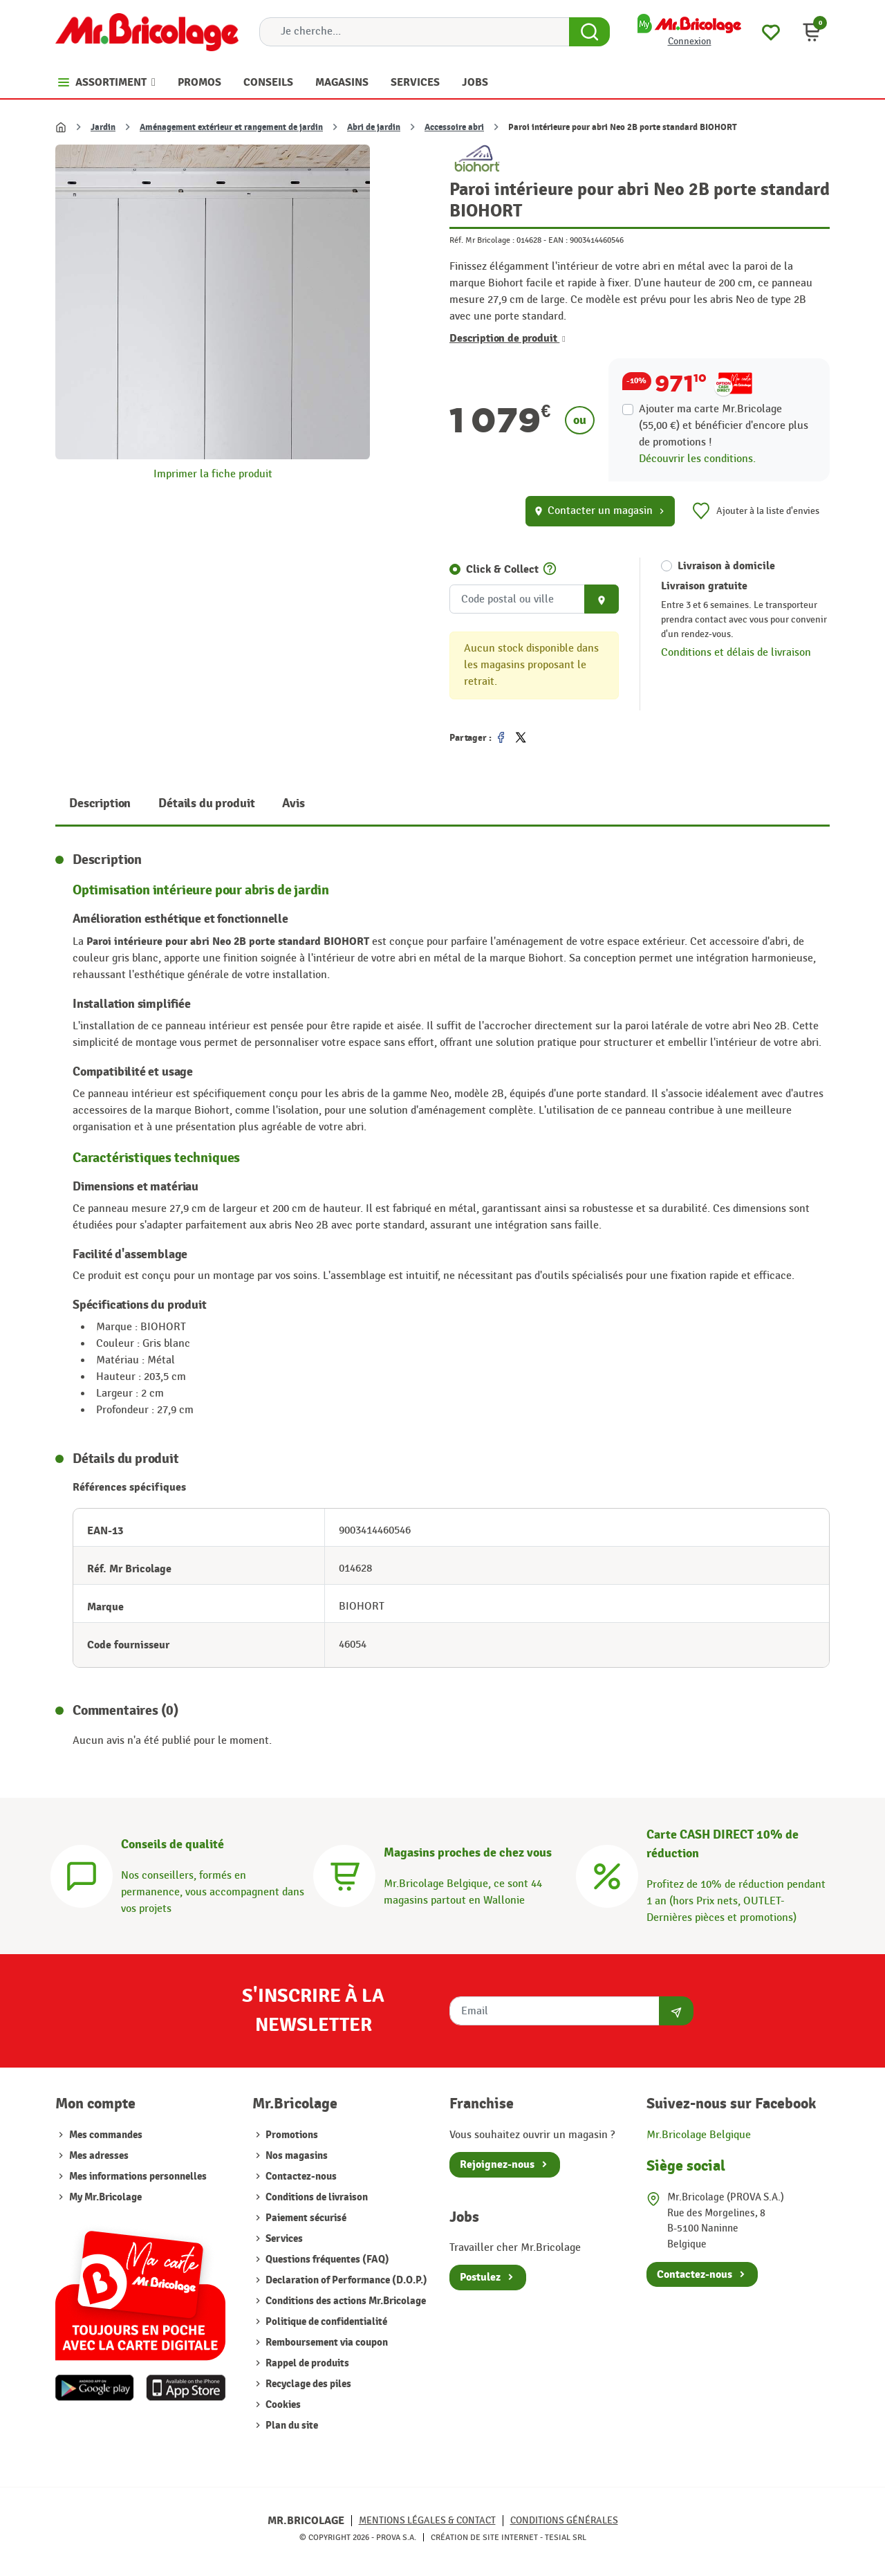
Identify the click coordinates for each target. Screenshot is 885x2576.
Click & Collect (502, 569)
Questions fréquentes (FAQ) (326, 2259)
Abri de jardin (373, 127)
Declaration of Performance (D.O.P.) (345, 2280)
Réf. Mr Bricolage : (481, 240)
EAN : (558, 240)
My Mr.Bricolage (105, 2197)
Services (283, 2238)
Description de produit (507, 338)
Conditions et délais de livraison (736, 652)
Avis (293, 803)
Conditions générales (564, 2520)
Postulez (480, 2277)
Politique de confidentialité (325, 2321)
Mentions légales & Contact (427, 2520)
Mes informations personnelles (138, 2176)
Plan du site (290, 2425)
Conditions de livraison (315, 2197)
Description (100, 803)
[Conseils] (81, 1874)
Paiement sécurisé (304, 2218)
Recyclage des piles (307, 2384)
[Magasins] (344, 1874)
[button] (812, 32)
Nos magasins (295, 2155)
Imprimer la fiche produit (212, 474)
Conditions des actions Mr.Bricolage (344, 2301)
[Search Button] (589, 31)
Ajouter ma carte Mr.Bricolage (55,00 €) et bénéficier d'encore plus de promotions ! (723, 426)
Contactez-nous (300, 2176)
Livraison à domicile (726, 566)
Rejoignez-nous (497, 2164)
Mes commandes (105, 2135)
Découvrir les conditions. (697, 459)
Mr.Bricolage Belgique (698, 2135)
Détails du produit (206, 803)
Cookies (282, 2404)
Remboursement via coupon (325, 2342)
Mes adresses (99, 2155)
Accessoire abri (454, 127)
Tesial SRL (565, 2537)
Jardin (103, 127)
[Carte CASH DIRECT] (607, 1874)
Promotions (290, 2135)
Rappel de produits (306, 2363)
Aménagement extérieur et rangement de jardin (231, 127)
